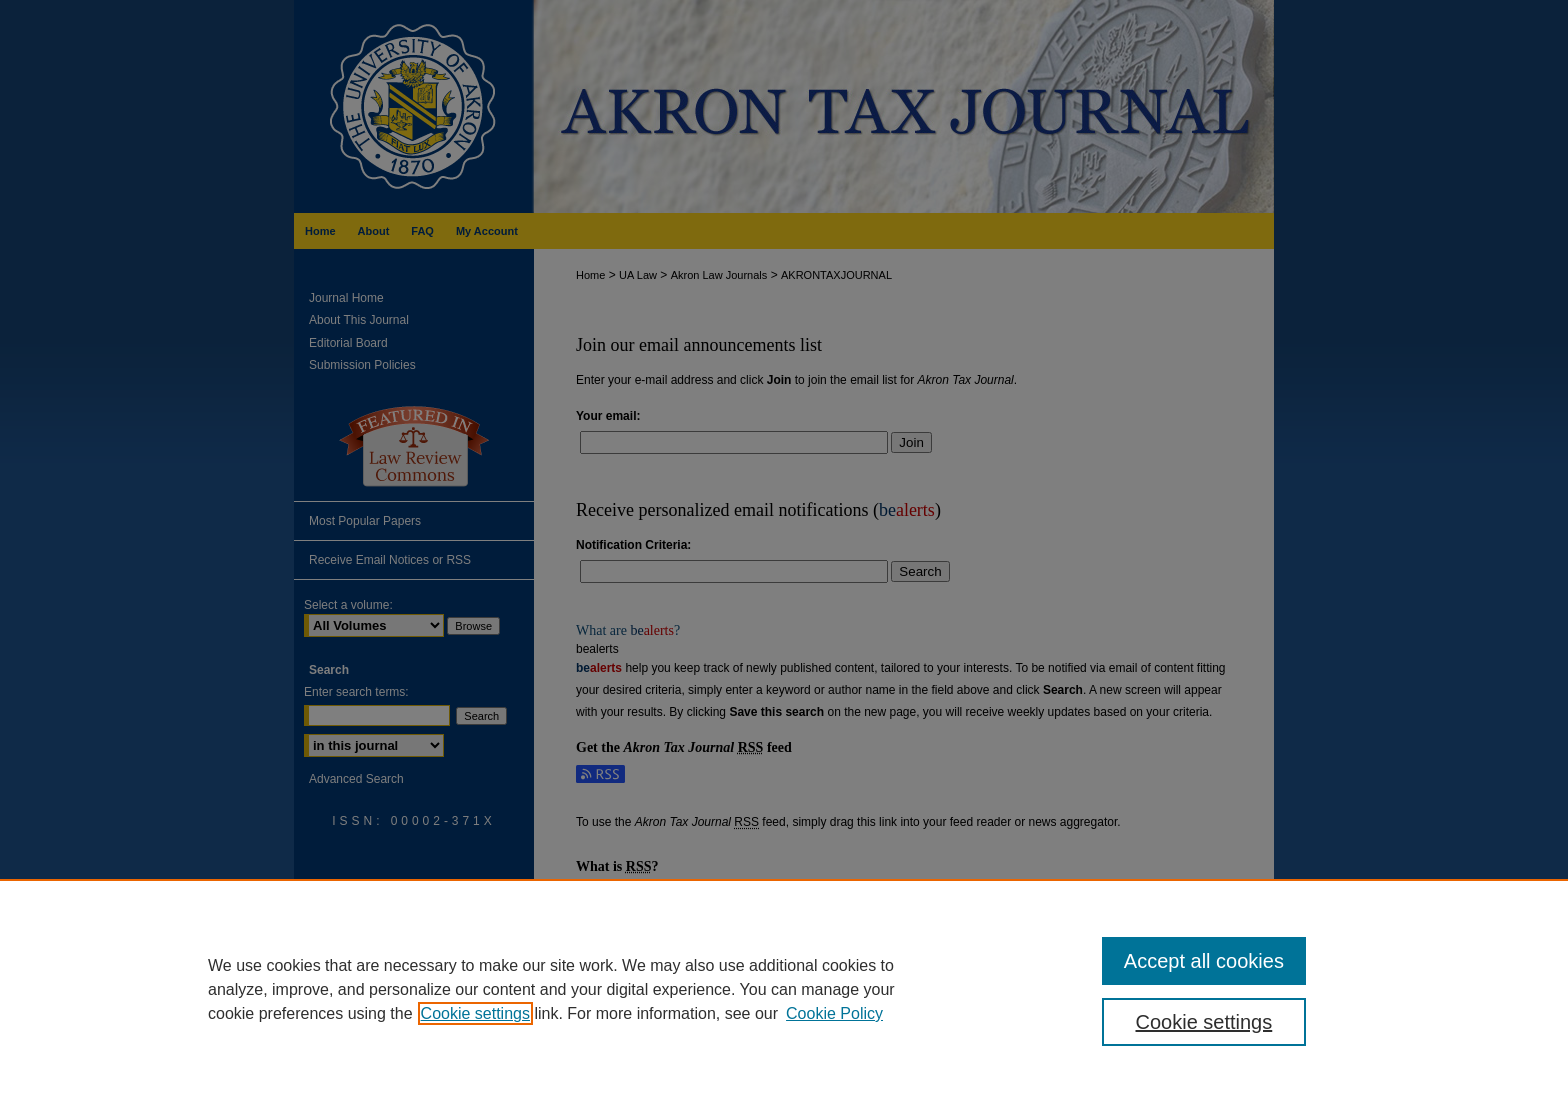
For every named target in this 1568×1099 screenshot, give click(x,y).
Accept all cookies (1204, 961)
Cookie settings (475, 1013)
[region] (784, 989)
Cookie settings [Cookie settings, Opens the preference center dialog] (1204, 1022)
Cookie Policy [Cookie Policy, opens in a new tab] (834, 1013)
